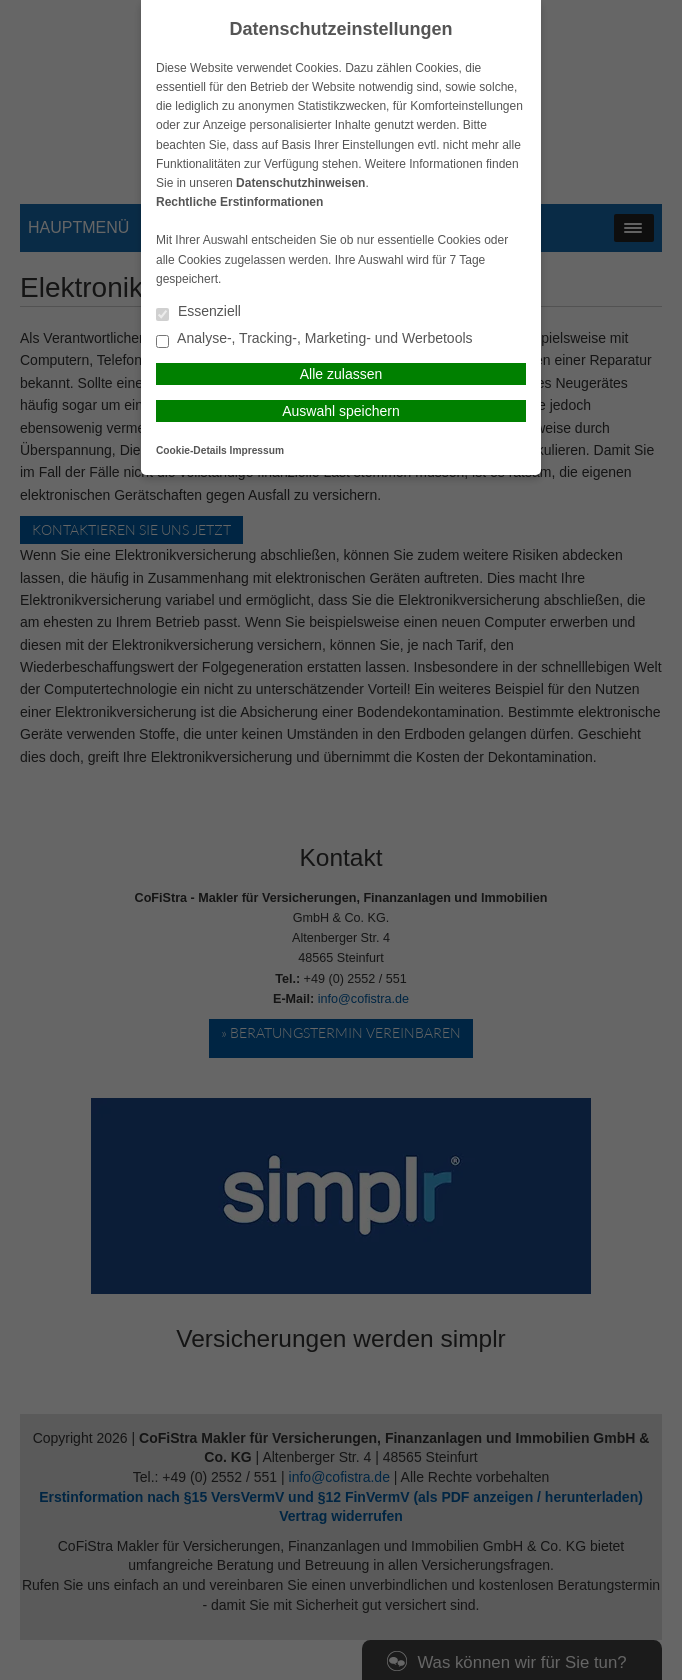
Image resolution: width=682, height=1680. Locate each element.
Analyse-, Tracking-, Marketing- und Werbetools (314, 339)
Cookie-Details (191, 450)
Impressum (257, 450)
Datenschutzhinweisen (300, 183)
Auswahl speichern (341, 411)
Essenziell (198, 312)
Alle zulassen (341, 374)
